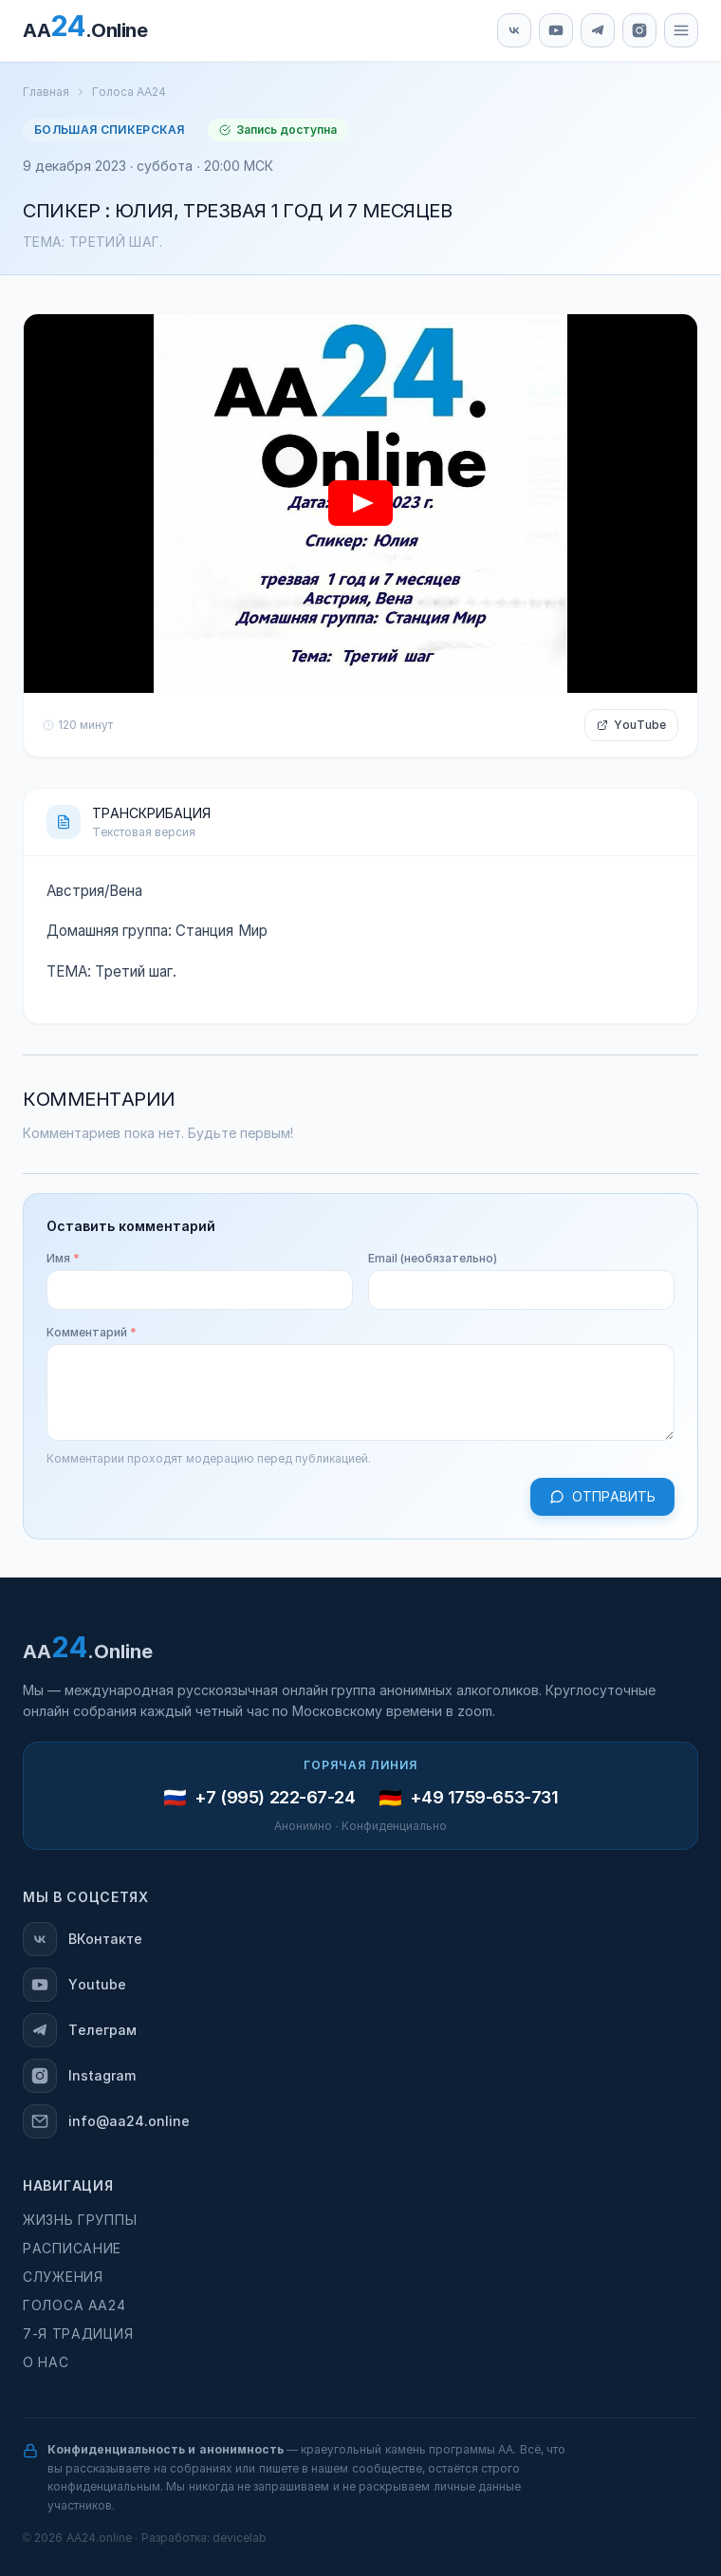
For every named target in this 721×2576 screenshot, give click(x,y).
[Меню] (681, 30)
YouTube (631, 725)
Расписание (72, 2248)
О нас (45, 2362)
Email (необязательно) (432, 1258)
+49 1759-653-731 (484, 1797)
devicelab (240, 2538)
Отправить (602, 1496)
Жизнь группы (80, 2220)
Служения (63, 2277)
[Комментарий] (360, 1392)
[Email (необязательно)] (521, 1290)
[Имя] (199, 1290)
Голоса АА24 (129, 92)
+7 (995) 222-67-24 (275, 1797)
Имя (63, 1258)
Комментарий (91, 1332)
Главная (46, 92)
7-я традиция (78, 2334)
